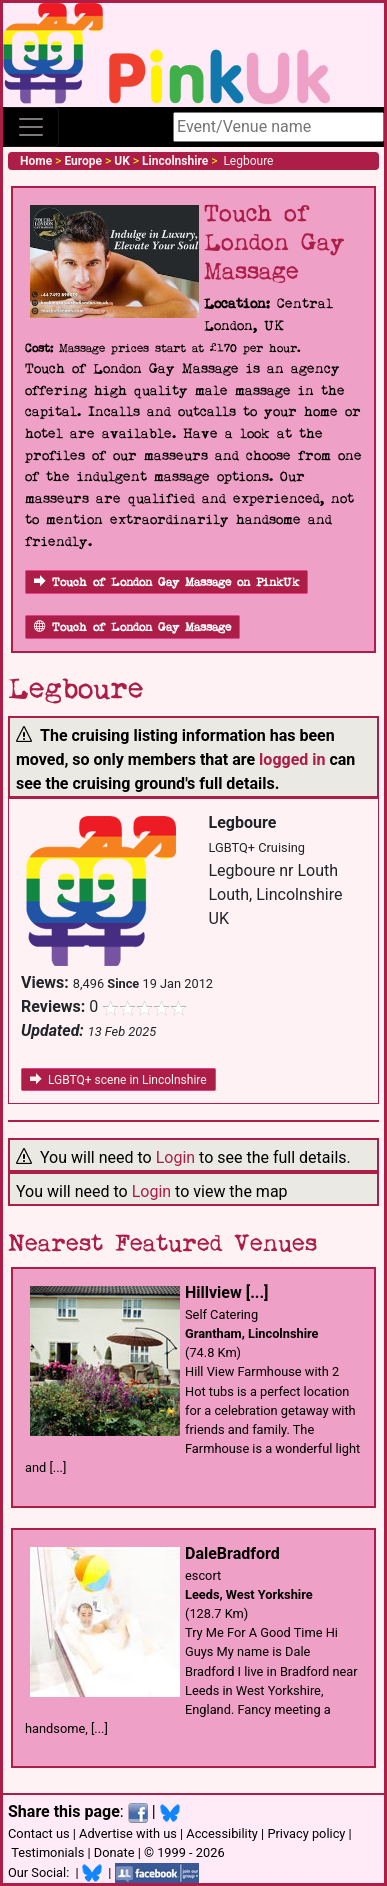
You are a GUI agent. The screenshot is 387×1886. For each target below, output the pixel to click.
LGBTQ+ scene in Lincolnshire (118, 1080)
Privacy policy (306, 1833)
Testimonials (47, 1852)
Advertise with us (128, 1833)
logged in (292, 759)
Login (175, 1157)
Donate (114, 1852)
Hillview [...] (226, 1292)
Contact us (39, 1833)
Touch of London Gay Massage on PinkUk (166, 582)
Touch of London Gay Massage (132, 627)
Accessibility (222, 1833)
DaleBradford (232, 1553)
